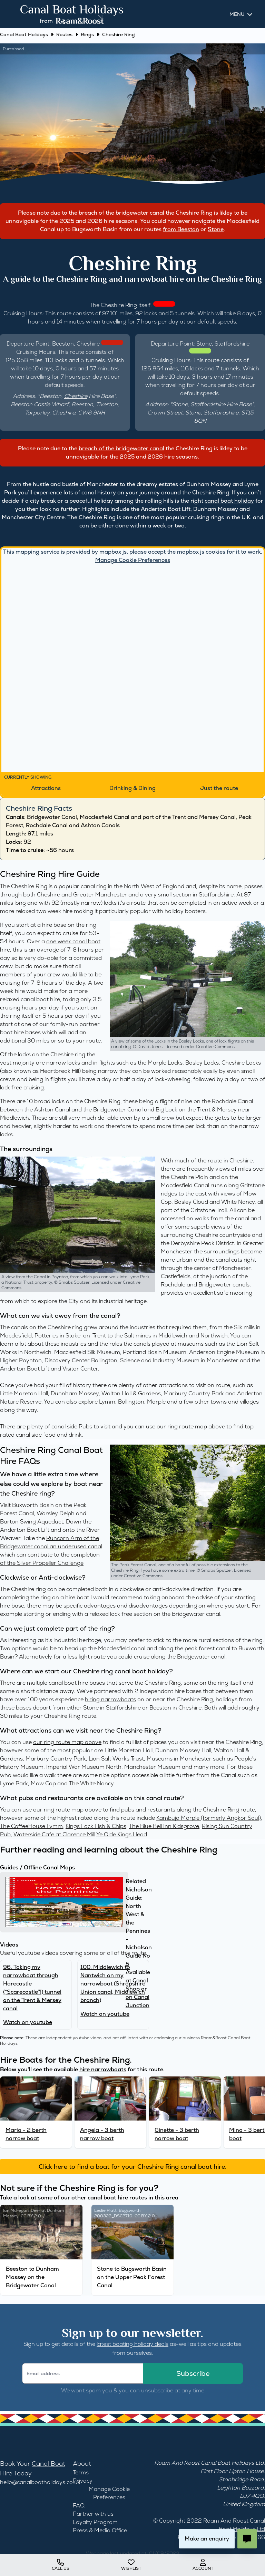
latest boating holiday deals (132, 2344)
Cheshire (88, 343)
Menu (236, 14)
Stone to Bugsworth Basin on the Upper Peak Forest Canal (132, 2277)
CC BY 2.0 (31, 2216)
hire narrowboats (102, 2069)
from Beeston (181, 229)
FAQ (79, 2505)
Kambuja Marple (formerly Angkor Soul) (208, 1817)
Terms (81, 2472)
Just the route (219, 788)
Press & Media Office (100, 2530)
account (203, 2565)
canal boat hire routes (117, 2197)
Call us (60, 2565)
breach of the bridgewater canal (121, 212)
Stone (216, 229)
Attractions (46, 788)
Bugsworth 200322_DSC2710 (117, 2213)
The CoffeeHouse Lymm (31, 1826)
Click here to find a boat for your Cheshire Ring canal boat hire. (132, 2166)
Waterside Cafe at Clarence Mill (54, 1834)
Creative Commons (215, 1046)
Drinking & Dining (132, 788)
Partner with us (93, 2513)
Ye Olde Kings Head (121, 1834)
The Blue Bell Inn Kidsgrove (164, 1826)
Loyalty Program (95, 2522)
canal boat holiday (229, 500)
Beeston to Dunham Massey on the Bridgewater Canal (32, 2277)
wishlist (131, 2565)
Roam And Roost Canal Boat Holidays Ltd (209, 2462)
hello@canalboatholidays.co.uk (40, 2482)
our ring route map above (191, 1426)
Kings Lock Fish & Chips (96, 1826)
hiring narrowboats (110, 1699)
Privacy (82, 2480)
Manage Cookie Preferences (132, 560)
